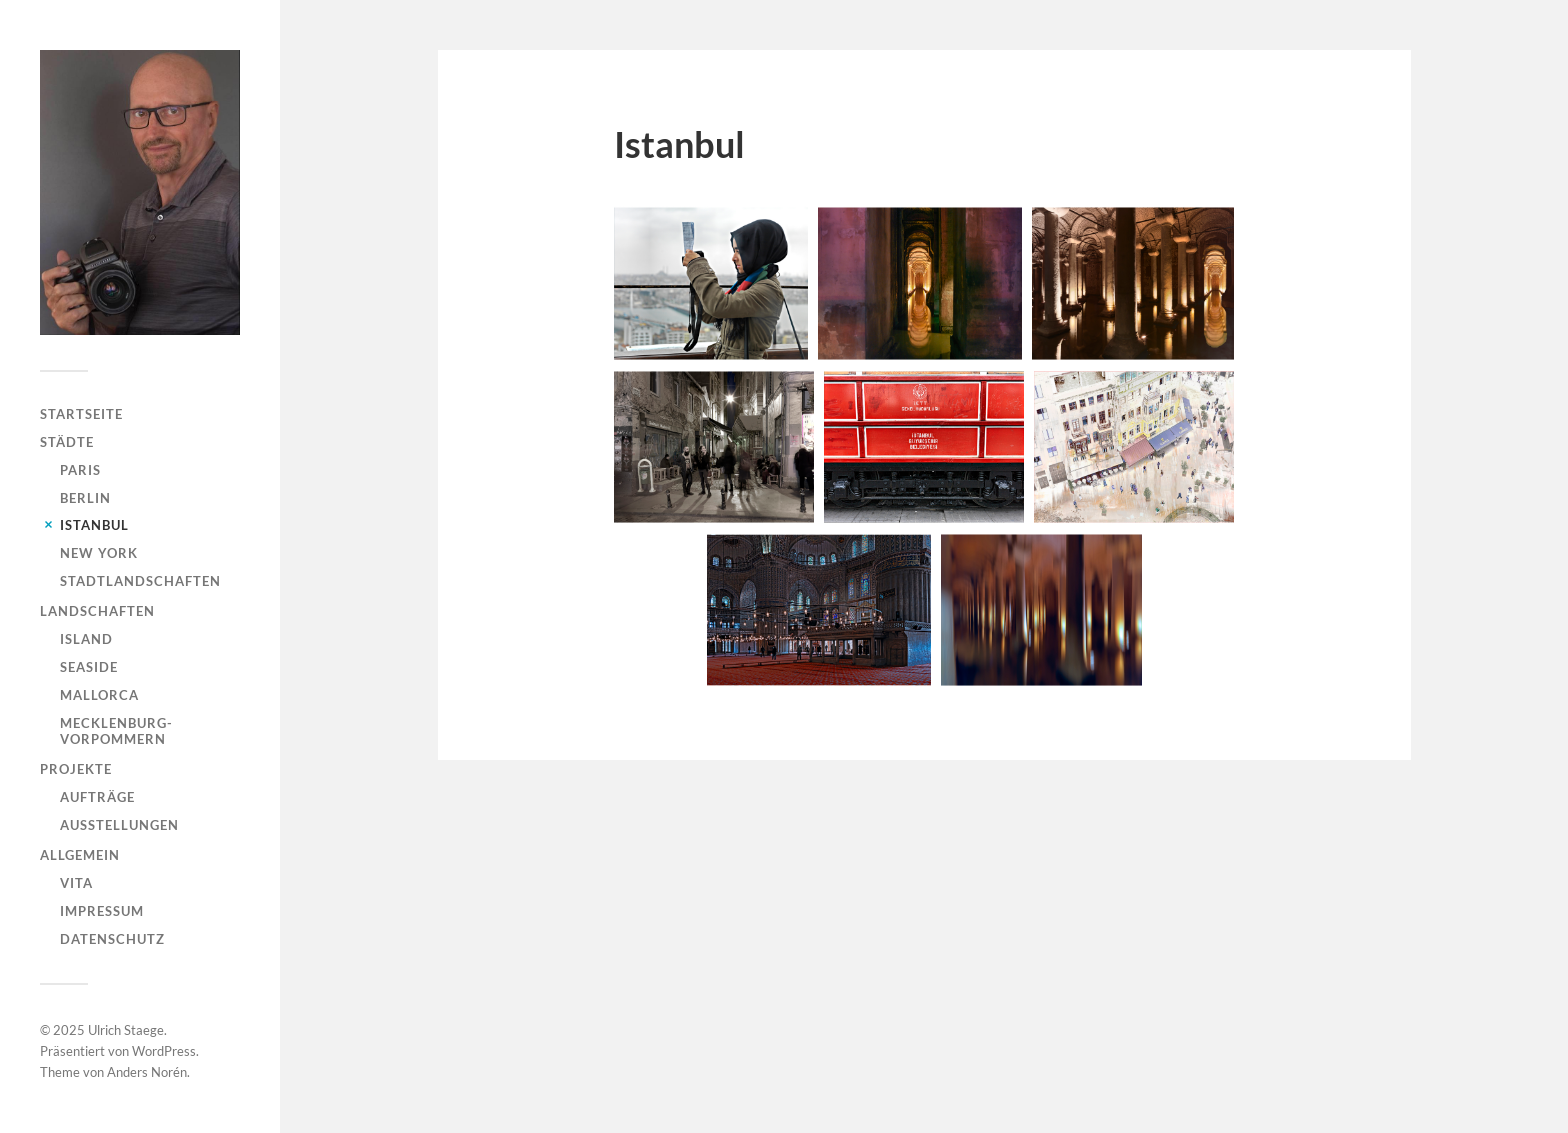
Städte (67, 442)
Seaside (89, 667)
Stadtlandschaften (140, 581)
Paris (80, 470)
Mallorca (99, 695)
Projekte (76, 769)
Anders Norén (147, 1072)
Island (86, 639)
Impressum (102, 911)
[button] (711, 283)
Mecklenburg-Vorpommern (116, 731)
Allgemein (80, 855)
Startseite (81, 414)
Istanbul (94, 525)
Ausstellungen (119, 825)
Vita (76, 883)
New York (99, 553)
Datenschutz (112, 939)
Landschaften (97, 611)
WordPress (164, 1051)
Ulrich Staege (126, 1030)
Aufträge (97, 797)
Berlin (85, 498)
